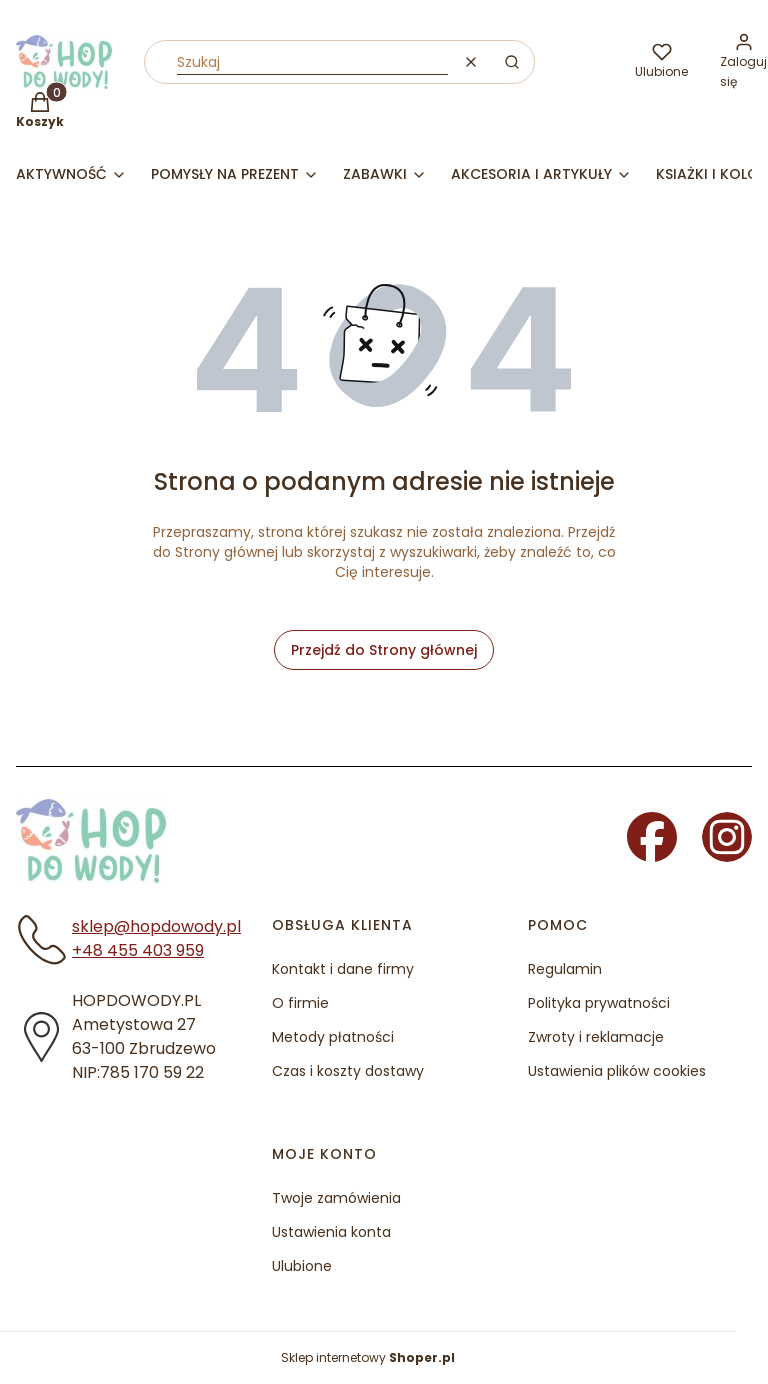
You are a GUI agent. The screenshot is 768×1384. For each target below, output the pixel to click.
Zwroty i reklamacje (596, 1037)
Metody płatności (333, 1037)
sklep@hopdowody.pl (156, 926)
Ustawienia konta (331, 1232)
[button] (512, 62)
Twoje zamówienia (336, 1198)
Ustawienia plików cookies (617, 1071)
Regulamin (565, 969)
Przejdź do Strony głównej (384, 650)
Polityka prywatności (599, 1003)
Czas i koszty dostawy (348, 1071)
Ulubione (302, 1266)
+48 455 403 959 (138, 950)
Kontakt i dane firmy (343, 969)
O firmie (300, 1003)
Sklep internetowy (368, 1357)
